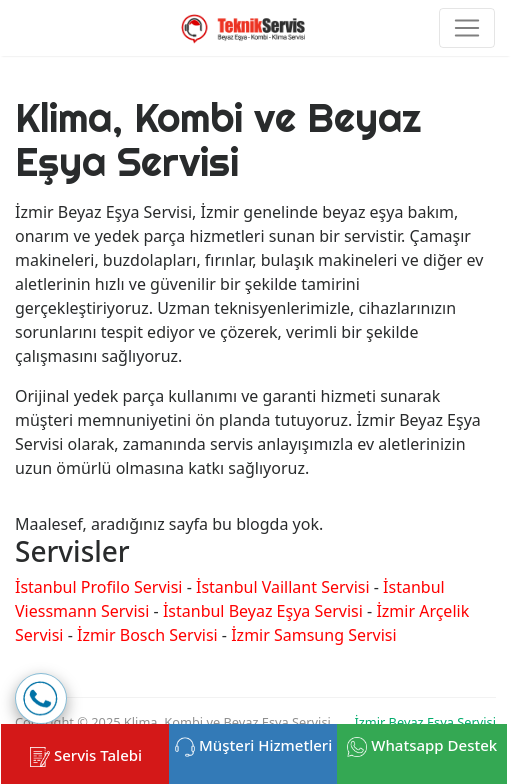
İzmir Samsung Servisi (313, 635)
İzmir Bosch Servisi (147, 635)
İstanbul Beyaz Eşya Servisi (263, 611)
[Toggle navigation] (467, 28)
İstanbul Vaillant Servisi (283, 587)
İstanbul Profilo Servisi (98, 587)
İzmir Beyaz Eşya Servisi (425, 722)
